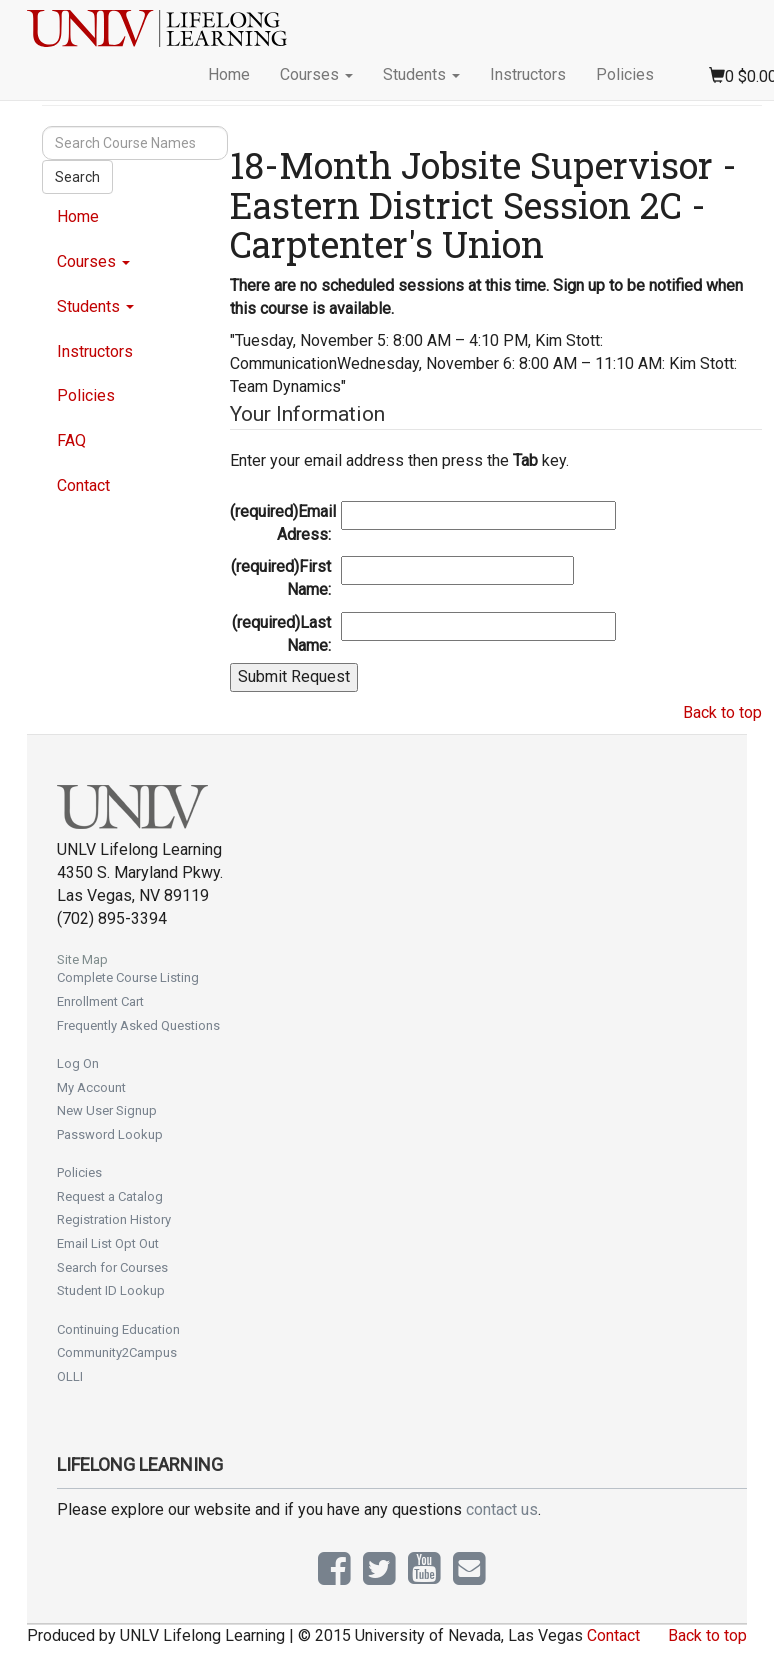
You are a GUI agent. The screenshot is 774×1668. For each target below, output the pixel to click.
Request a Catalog (110, 1196)
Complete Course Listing (128, 977)
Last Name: (281, 634)
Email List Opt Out (108, 1243)
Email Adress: (283, 523)
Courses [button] (316, 74)
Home (229, 74)
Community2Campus (117, 1352)
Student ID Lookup (111, 1290)
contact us (502, 1509)
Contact (83, 485)
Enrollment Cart (100, 1001)
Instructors (528, 74)
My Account (91, 1087)
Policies (625, 74)
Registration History (114, 1219)
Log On (78, 1063)
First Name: (281, 578)
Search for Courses (112, 1267)
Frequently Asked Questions (138, 1025)
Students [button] (421, 74)
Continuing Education (118, 1329)
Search (77, 177)
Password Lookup (110, 1134)
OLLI (70, 1376)
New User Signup (107, 1110)
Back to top (722, 712)
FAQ (71, 440)
